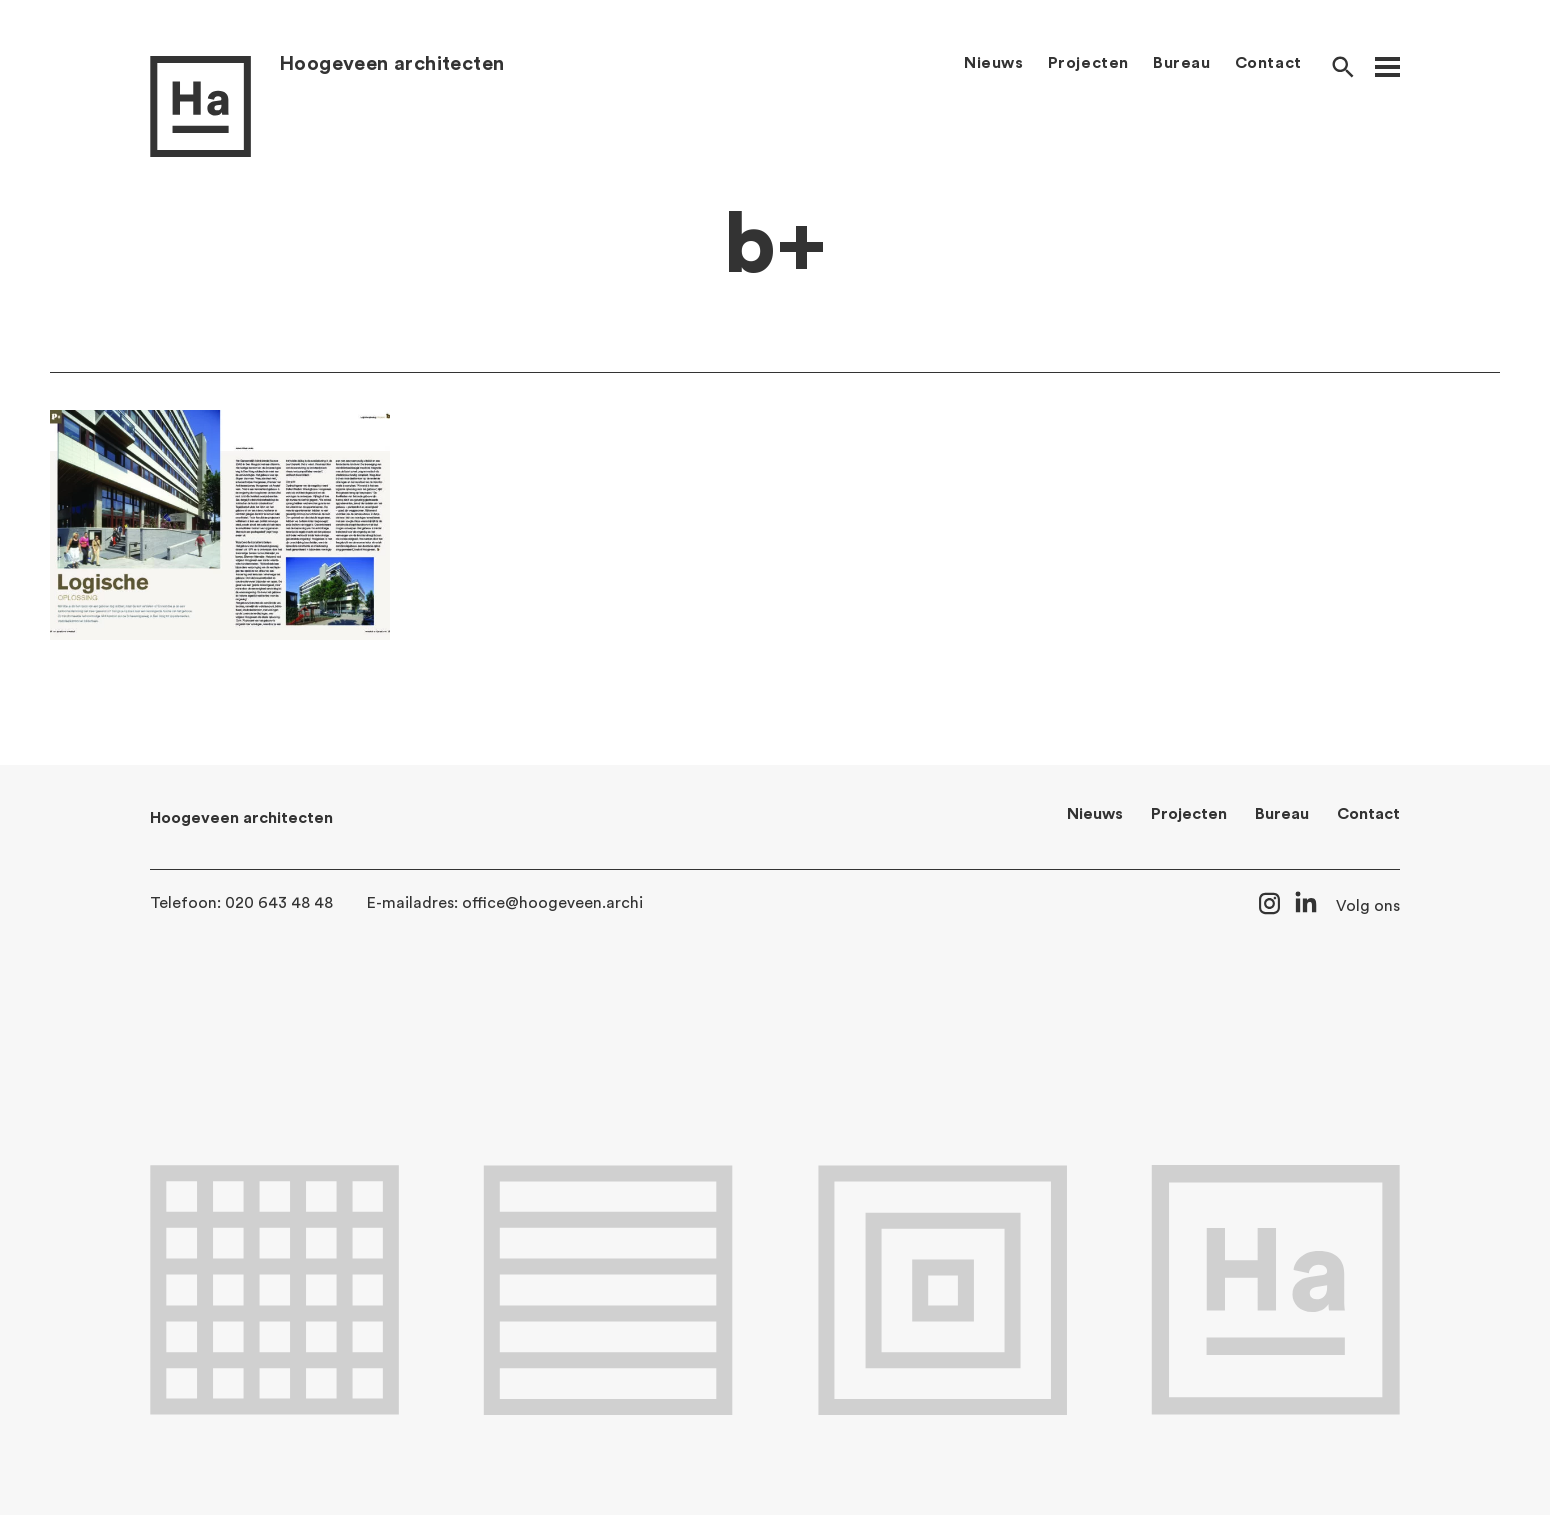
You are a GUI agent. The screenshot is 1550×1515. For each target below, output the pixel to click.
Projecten (1088, 63)
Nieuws (994, 63)
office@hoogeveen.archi (552, 903)
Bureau (1182, 63)
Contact (1268, 63)
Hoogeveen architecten (391, 64)
